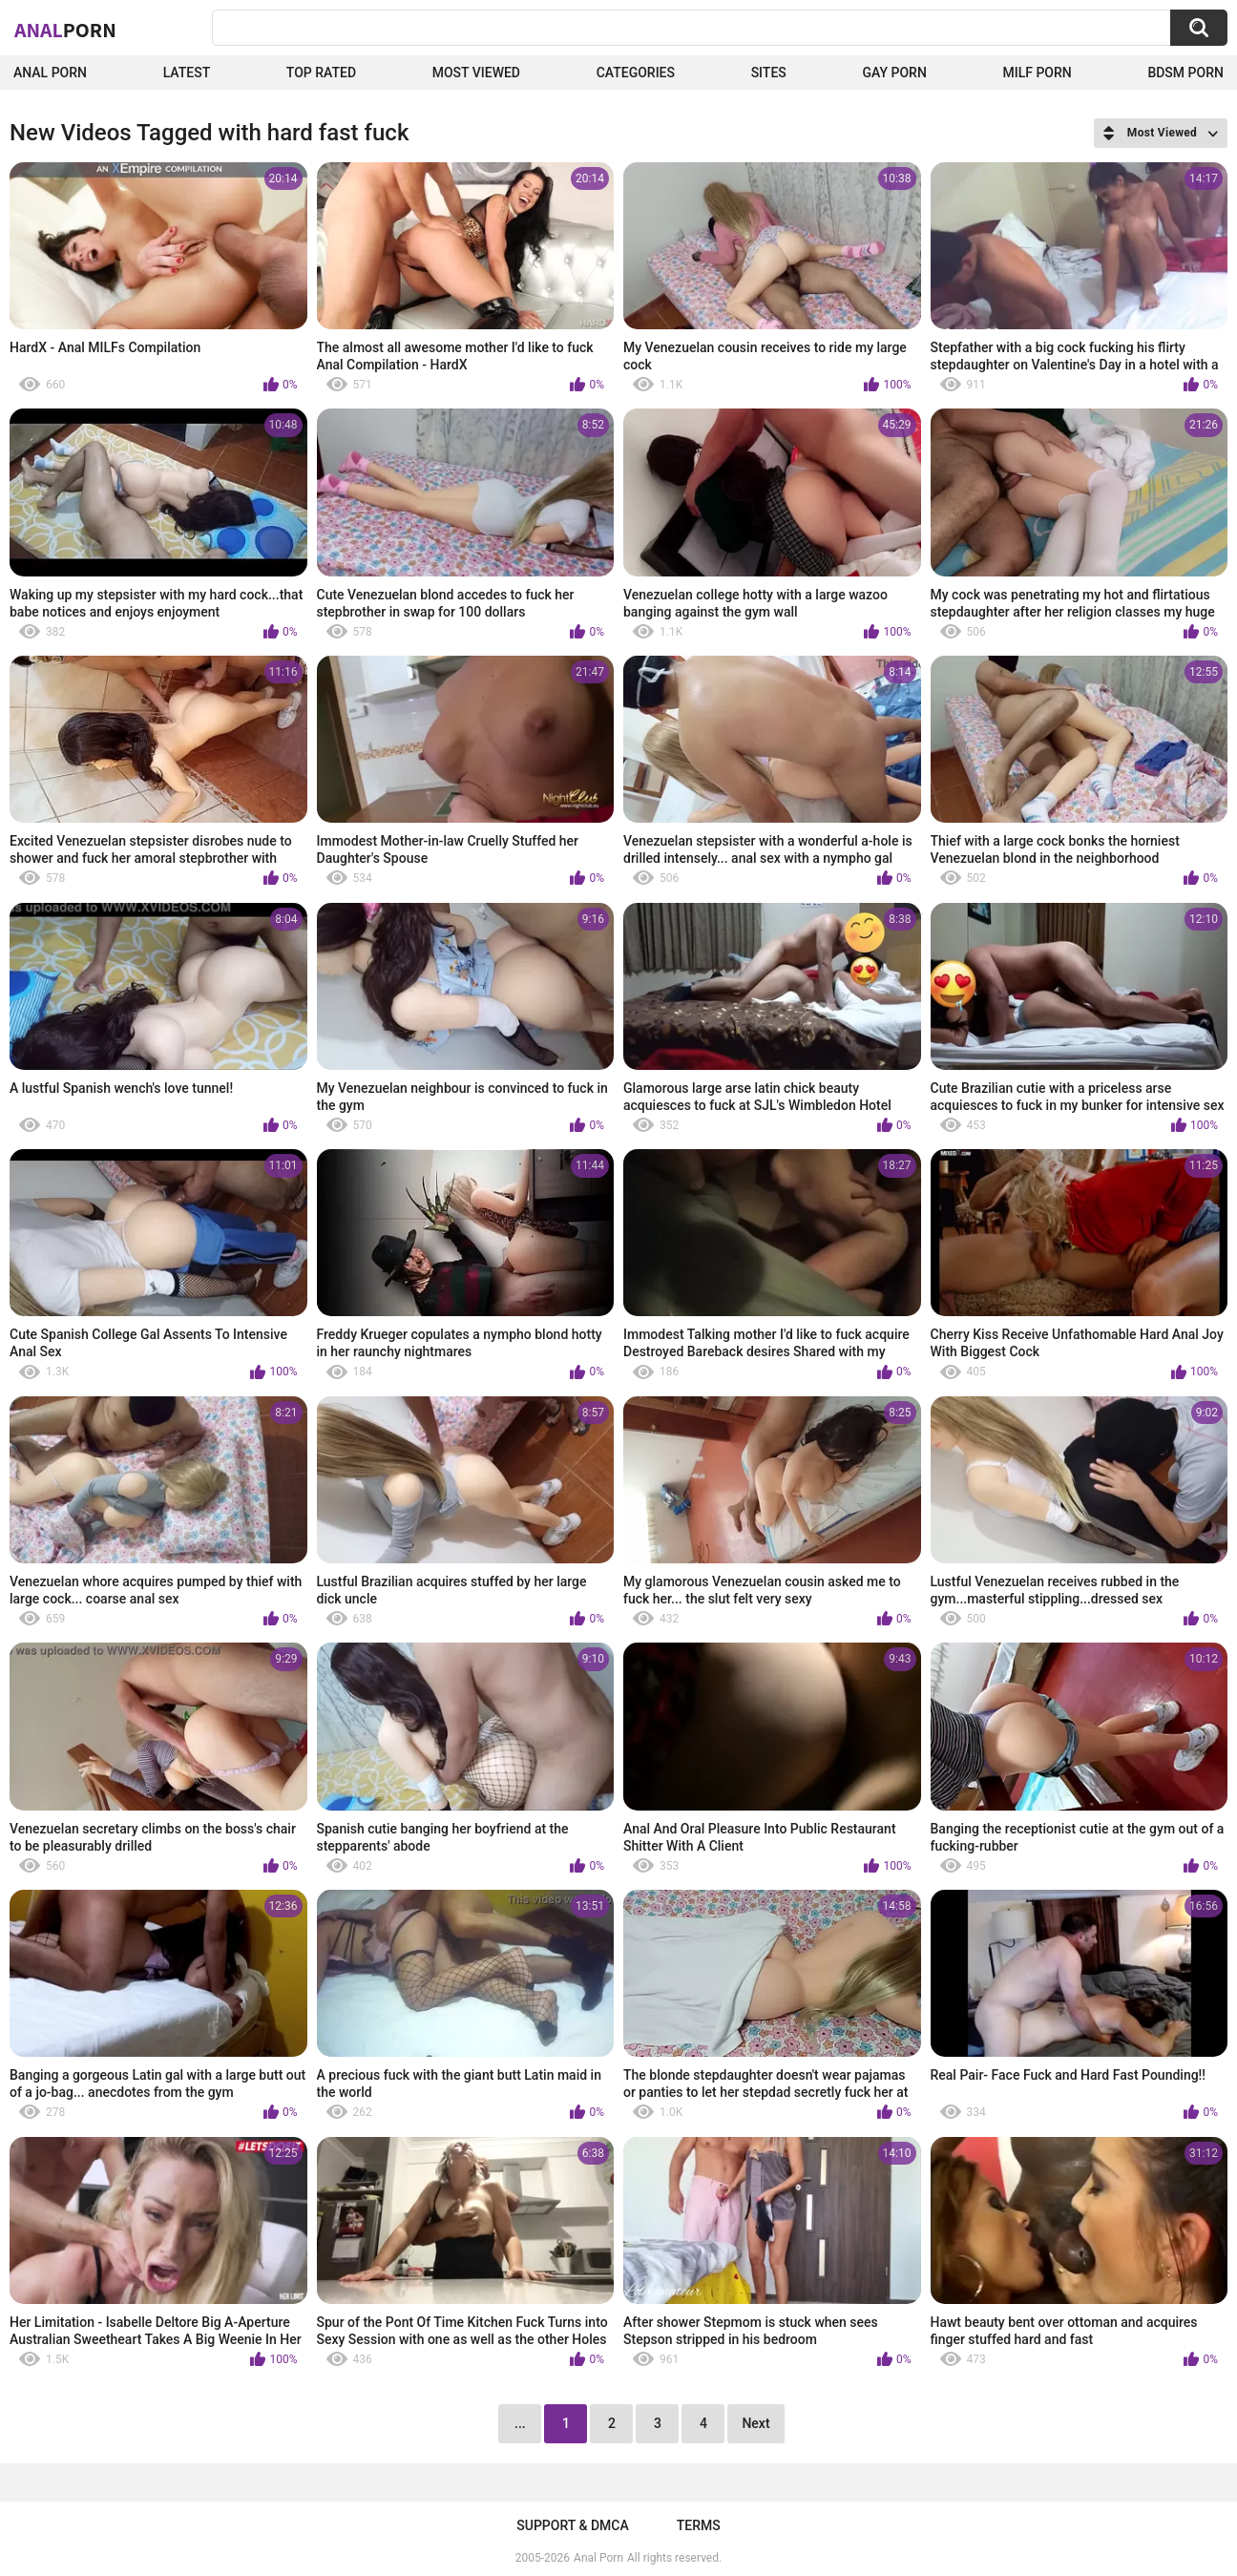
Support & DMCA (572, 2525)
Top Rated (321, 72)
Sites (768, 72)
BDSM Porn (1185, 72)
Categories (636, 72)
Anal (65, 29)
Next (755, 2423)
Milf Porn (1036, 72)
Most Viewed (476, 72)
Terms (699, 2525)
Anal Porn (50, 72)
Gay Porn (894, 72)
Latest (187, 72)
